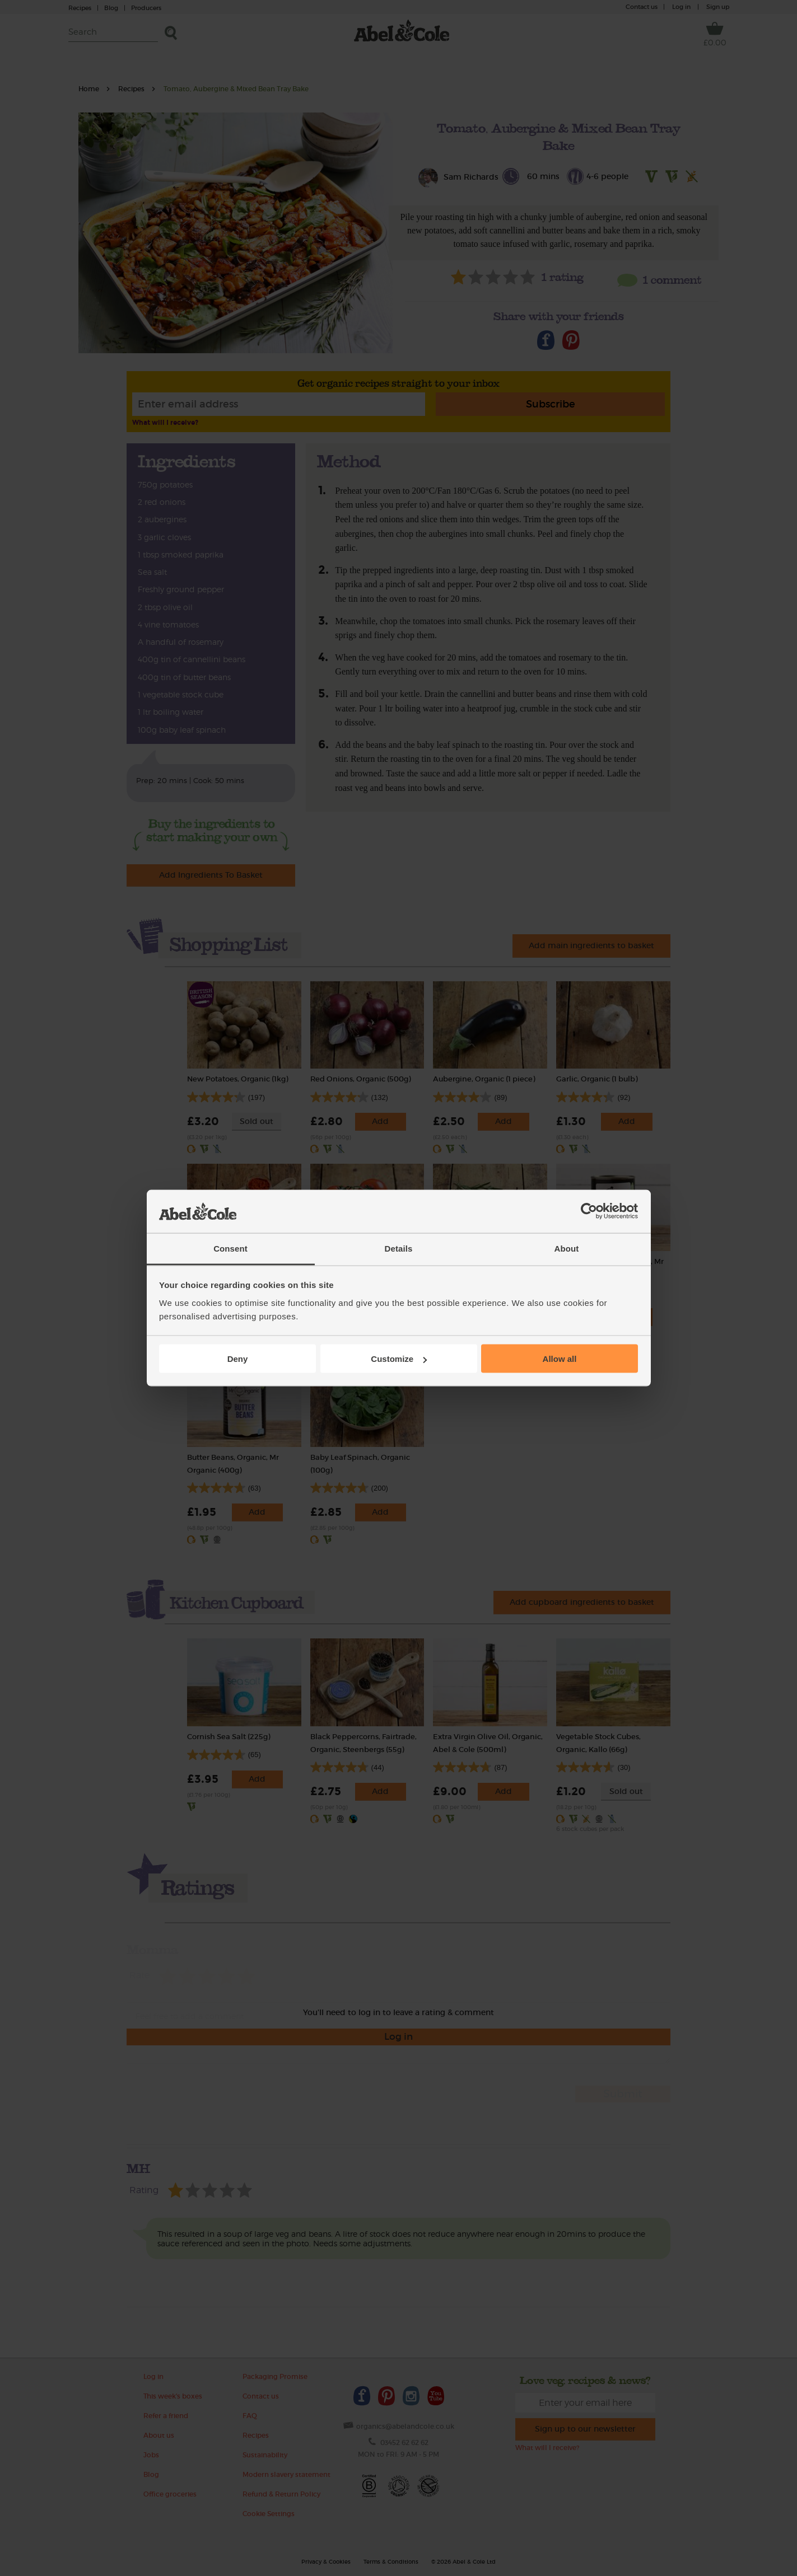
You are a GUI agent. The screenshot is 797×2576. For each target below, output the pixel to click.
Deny (237, 1359)
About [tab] (566, 1248)
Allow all (560, 1359)
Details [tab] (399, 1248)
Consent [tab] (230, 1248)
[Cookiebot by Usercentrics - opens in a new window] (589, 1211)
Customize (399, 1359)
